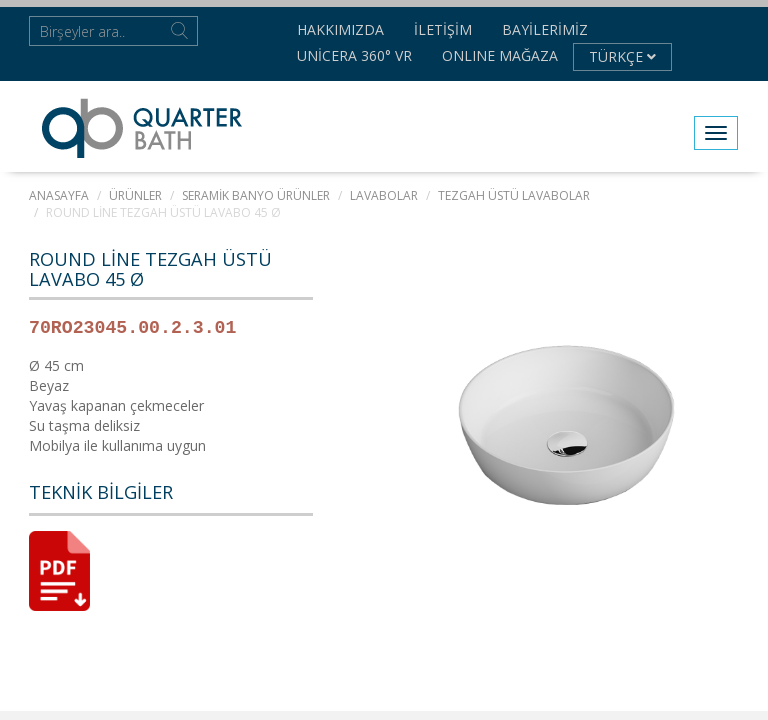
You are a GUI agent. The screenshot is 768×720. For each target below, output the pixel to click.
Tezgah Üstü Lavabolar (514, 195)
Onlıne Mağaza (500, 55)
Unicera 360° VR (354, 55)
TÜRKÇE (622, 56)
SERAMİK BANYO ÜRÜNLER (256, 195)
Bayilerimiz (545, 29)
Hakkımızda (340, 29)
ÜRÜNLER (135, 195)
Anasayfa (59, 195)
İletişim (443, 29)
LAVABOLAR (384, 195)
